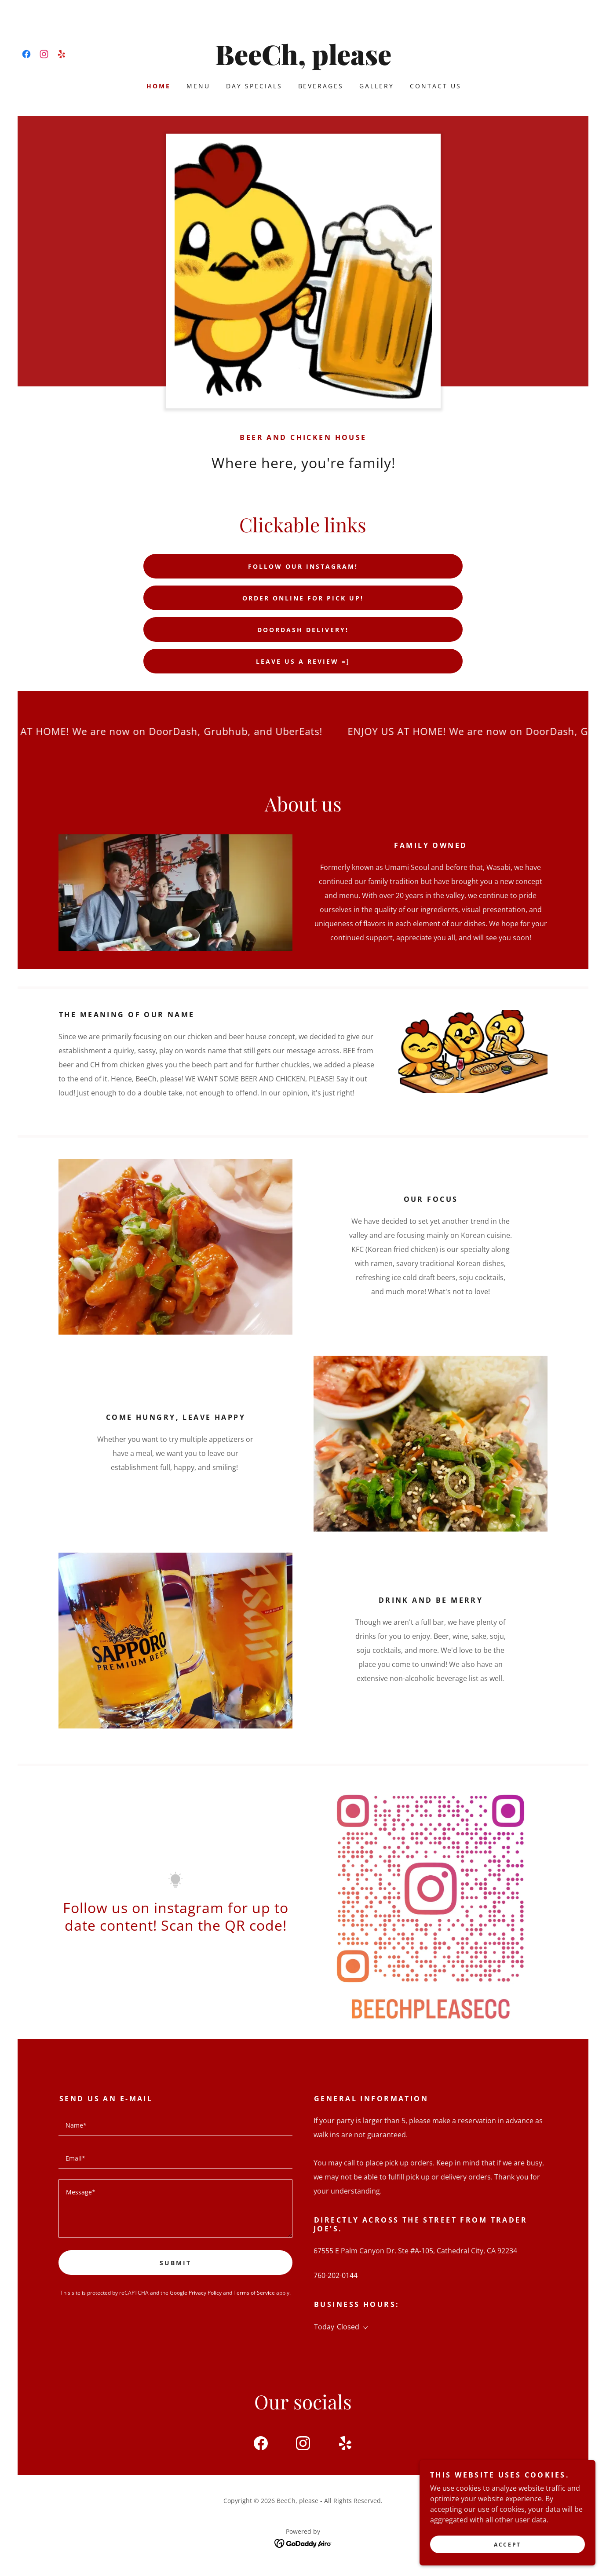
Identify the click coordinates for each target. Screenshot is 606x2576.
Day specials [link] (254, 86)
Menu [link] (198, 86)
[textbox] (175, 2125)
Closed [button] (348, 2327)
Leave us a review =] (303, 661)
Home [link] (158, 86)
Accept (507, 2544)
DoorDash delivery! (303, 630)
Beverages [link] (321, 86)
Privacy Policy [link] (205, 2292)
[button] (363, 2327)
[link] (26, 54)
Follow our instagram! (303, 566)
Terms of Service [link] (254, 2292)
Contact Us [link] (435, 86)
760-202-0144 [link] (336, 2275)
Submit (175, 2263)
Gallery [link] (376, 86)
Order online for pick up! (303, 598)
